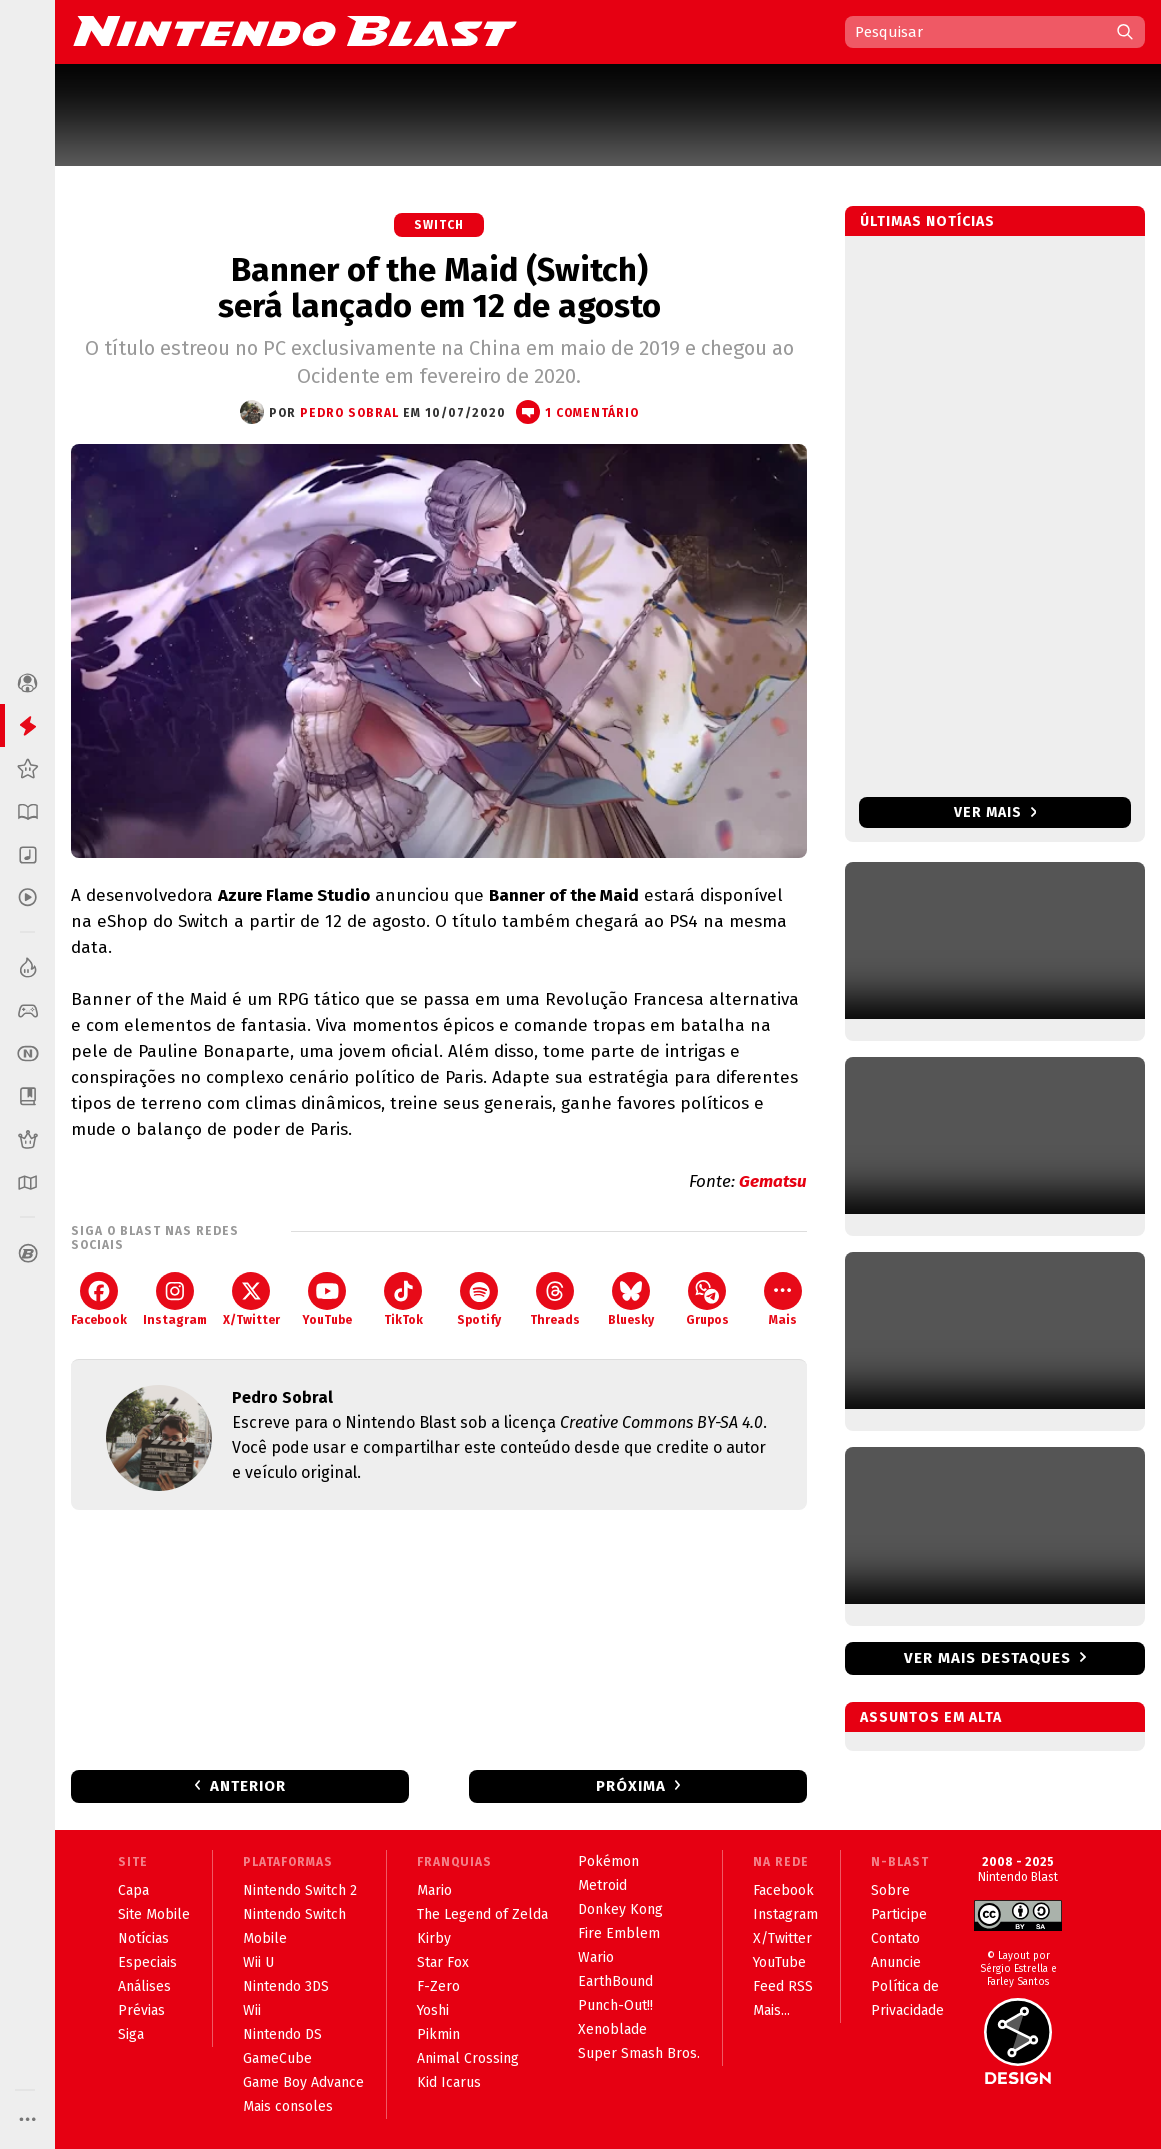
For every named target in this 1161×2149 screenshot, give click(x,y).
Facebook (99, 1299)
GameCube (277, 2058)
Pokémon (608, 1861)
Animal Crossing (468, 2058)
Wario (596, 1957)
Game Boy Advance (303, 2082)
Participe (899, 1914)
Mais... (771, 2010)
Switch (439, 225)
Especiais (147, 1962)
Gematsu (773, 1181)
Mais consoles (288, 2106)
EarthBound (615, 1981)
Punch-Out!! (615, 2005)
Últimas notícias (927, 221)
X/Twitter (251, 1299)
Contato (895, 1938)
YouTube (327, 1299)
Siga (131, 2034)
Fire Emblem (619, 1933)
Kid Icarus (449, 2082)
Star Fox (443, 1962)
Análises (144, 1986)
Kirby (434, 1938)
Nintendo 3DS (286, 1986)
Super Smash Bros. (639, 2053)
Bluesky (631, 1299)
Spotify (479, 1299)
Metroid (602, 1885)
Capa (133, 1890)
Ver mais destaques (987, 1658)
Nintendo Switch (294, 1914)
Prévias (141, 2010)
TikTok (403, 1299)
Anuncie (896, 1962)
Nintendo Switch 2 (300, 1890)
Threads (555, 1299)
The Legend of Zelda (482, 1914)
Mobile (265, 1938)
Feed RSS (783, 1986)
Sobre (890, 1890)
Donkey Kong (620, 1909)
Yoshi (433, 2010)
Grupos (707, 1299)
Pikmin (438, 2034)
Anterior (248, 1786)
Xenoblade (612, 2029)
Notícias (143, 1938)
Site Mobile (154, 1914)
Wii (252, 2010)
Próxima (631, 1786)
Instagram (175, 1299)
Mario (434, 1890)
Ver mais (995, 812)
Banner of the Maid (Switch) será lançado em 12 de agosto (439, 288)
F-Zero (438, 1986)
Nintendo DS (282, 2034)
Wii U (258, 1962)
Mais (783, 1299)
